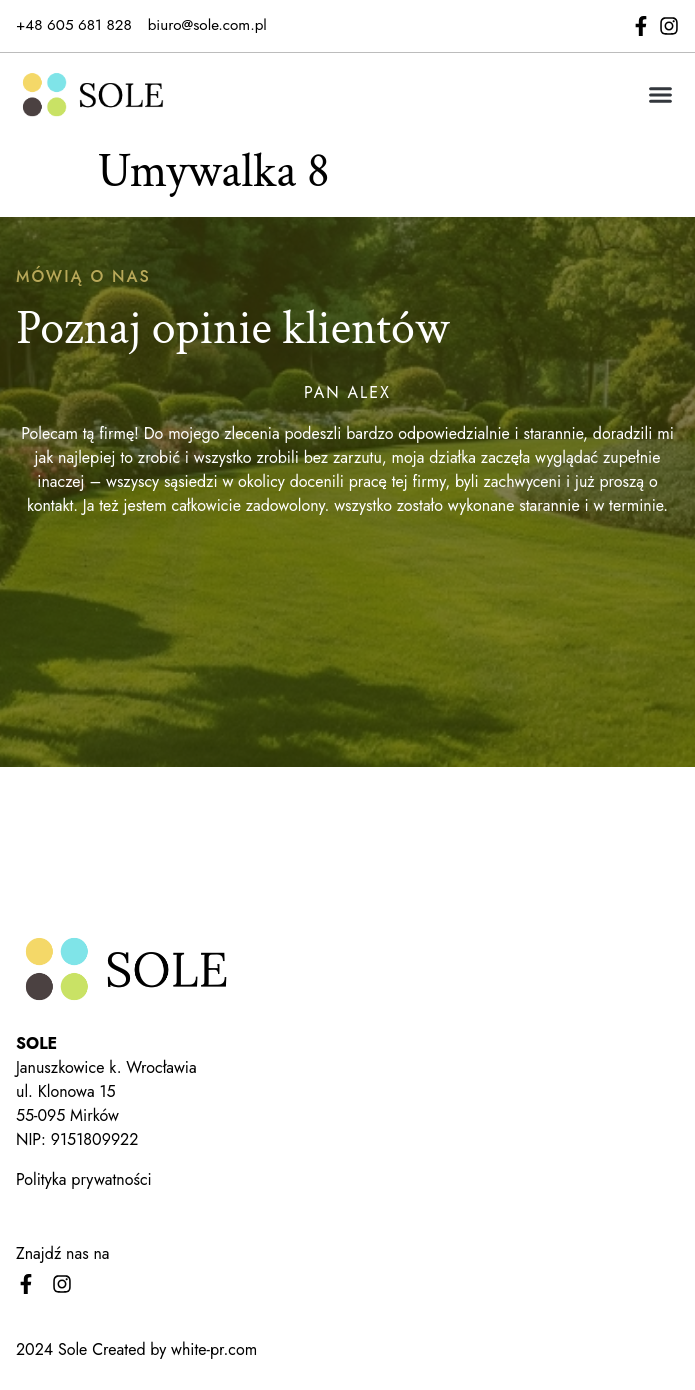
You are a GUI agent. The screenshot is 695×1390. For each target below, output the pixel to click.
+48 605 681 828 (74, 25)
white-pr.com (214, 1349)
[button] (661, 94)
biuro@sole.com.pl (207, 25)
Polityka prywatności (84, 1179)
